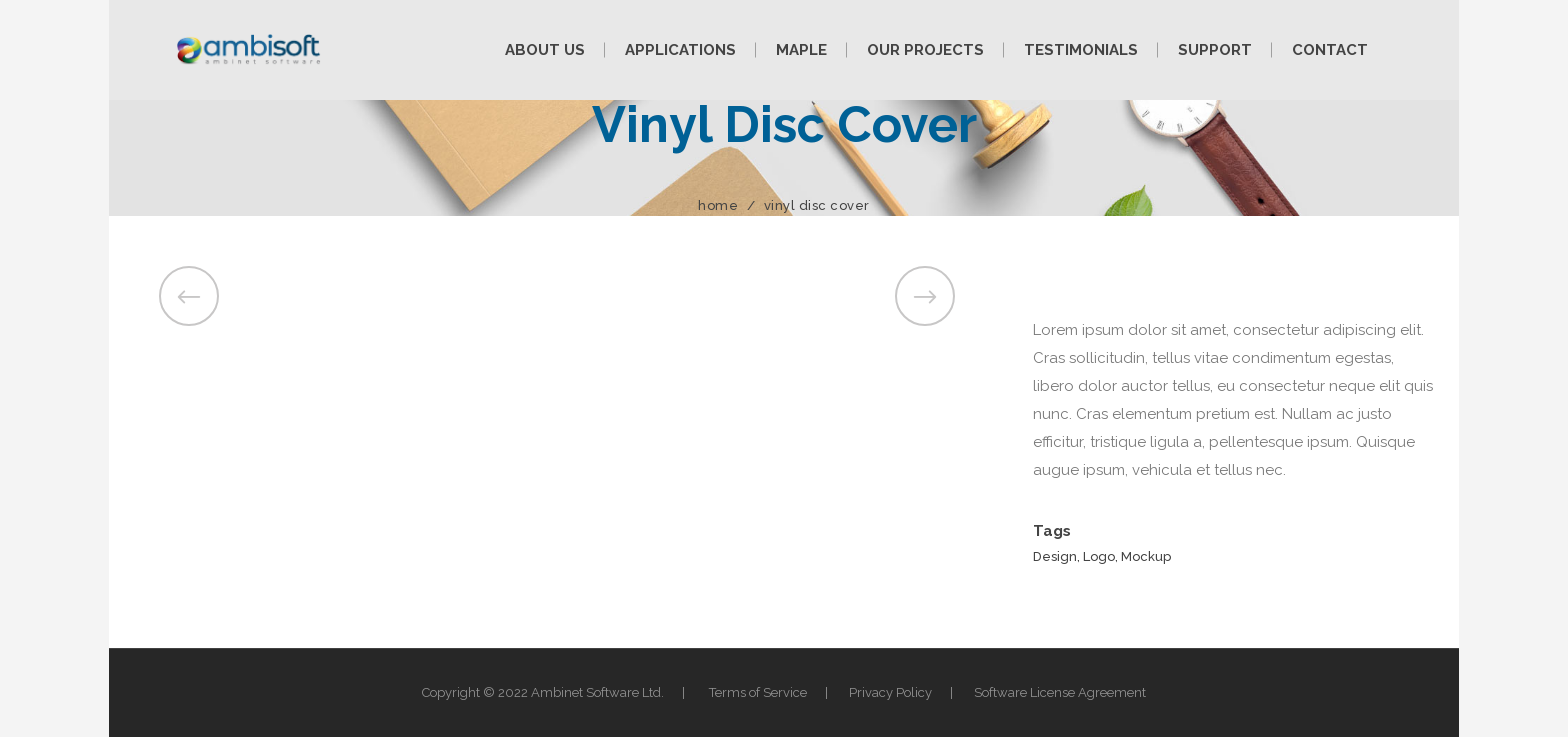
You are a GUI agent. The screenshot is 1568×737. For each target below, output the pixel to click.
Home (718, 205)
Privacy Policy (890, 692)
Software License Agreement (1060, 692)
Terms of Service (758, 692)
